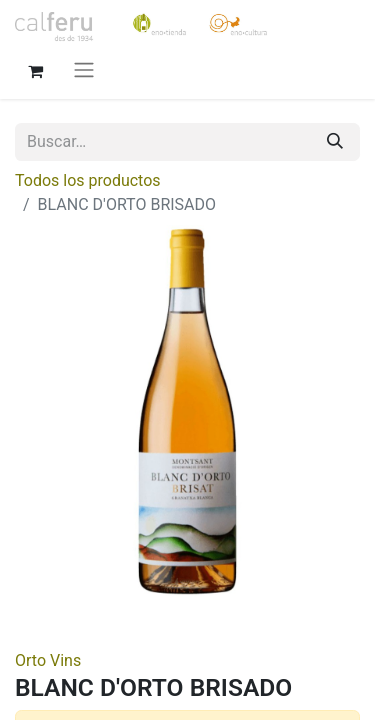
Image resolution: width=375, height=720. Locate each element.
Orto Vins (48, 660)
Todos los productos (88, 180)
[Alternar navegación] (84, 69)
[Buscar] (335, 142)
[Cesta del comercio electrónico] (35, 69)
